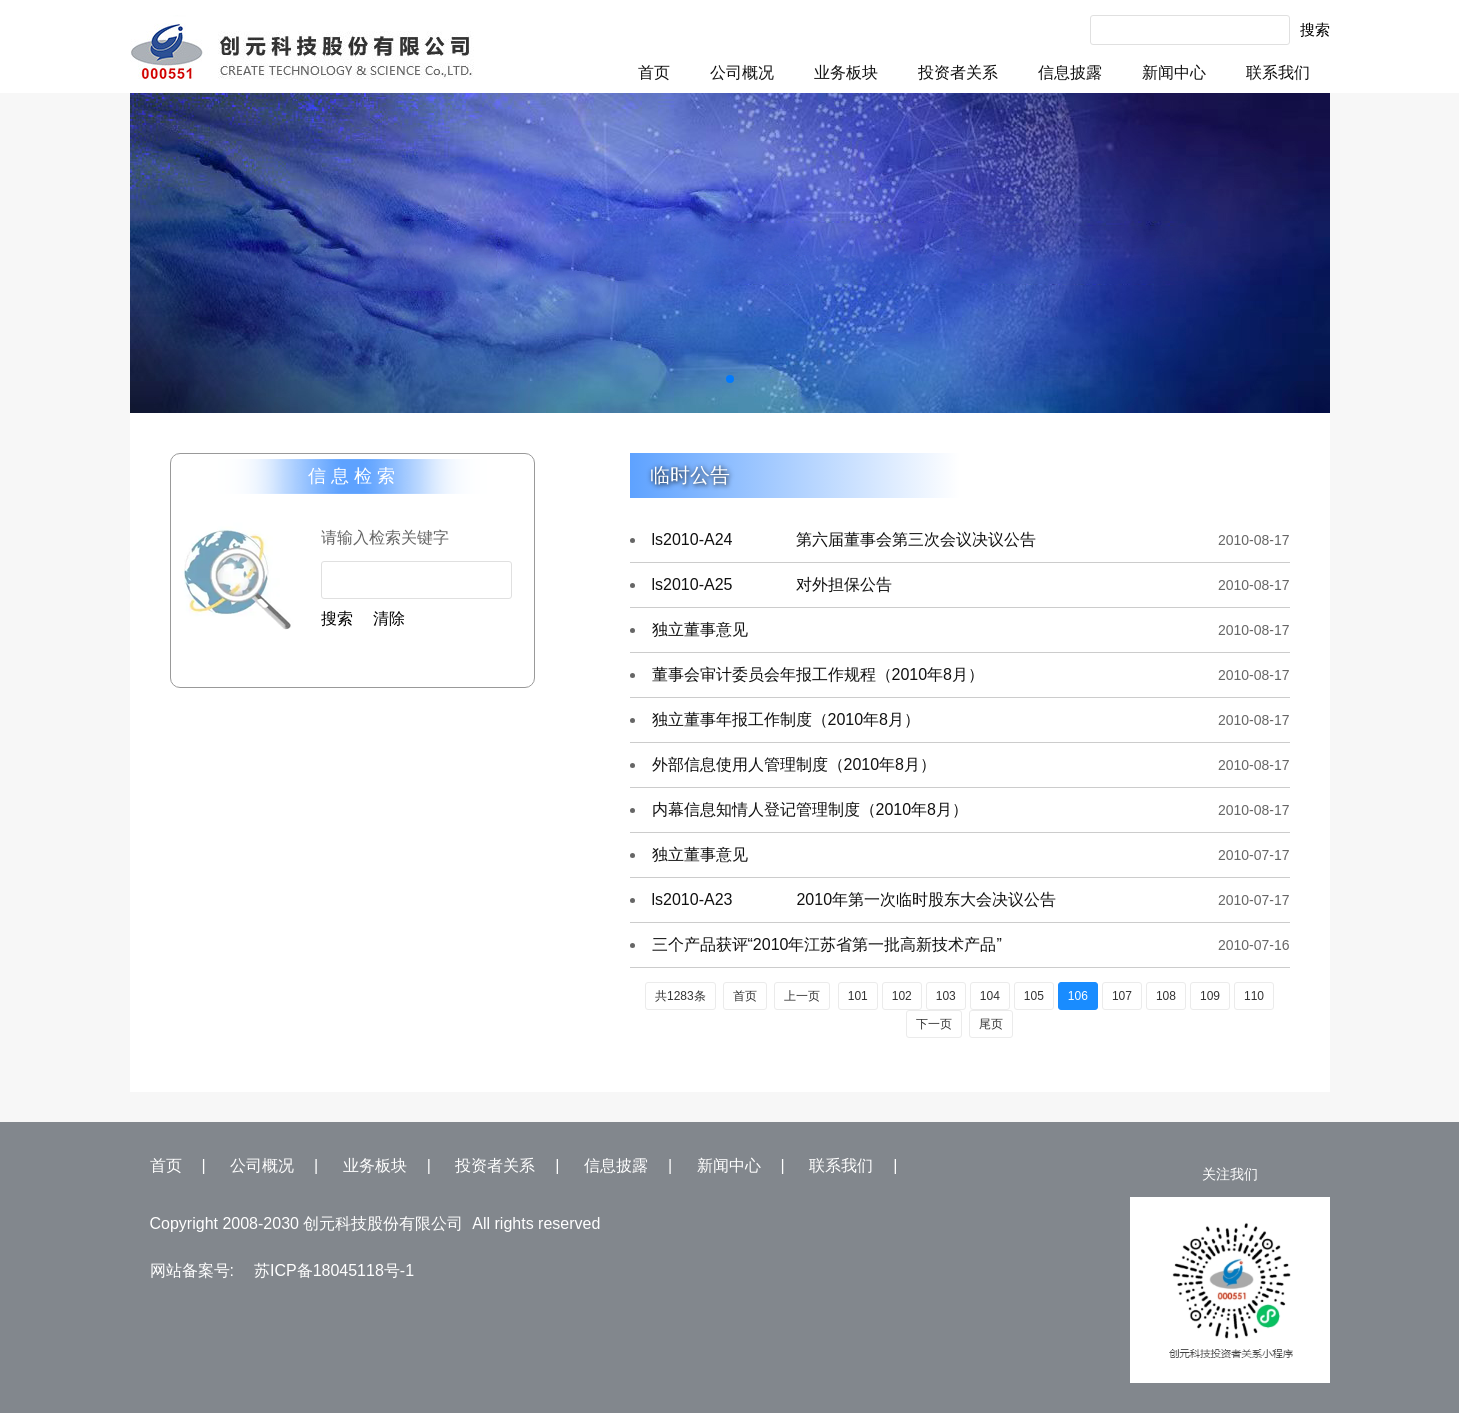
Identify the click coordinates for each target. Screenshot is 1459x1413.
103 (946, 996)
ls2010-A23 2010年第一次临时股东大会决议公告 (854, 899)
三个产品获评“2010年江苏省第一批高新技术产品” (827, 944)
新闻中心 (1174, 72)
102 (902, 996)
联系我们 (1278, 72)
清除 (389, 618)
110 (1254, 996)
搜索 (1315, 29)
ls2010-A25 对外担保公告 (772, 584)
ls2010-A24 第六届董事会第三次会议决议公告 (844, 539)
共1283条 (680, 996)
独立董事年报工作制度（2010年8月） (786, 719)
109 (1210, 996)
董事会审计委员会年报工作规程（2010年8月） (818, 674)
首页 (654, 72)
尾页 (991, 1024)
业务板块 (846, 72)
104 (990, 996)
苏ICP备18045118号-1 (334, 1270)
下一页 (934, 1024)
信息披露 (1070, 72)
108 (1166, 996)
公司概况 (742, 72)
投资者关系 (958, 72)
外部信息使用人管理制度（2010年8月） (794, 764)
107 (1122, 996)
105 (1034, 996)
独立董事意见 (700, 629)
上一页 (802, 996)
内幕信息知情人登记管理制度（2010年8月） (810, 809)
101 (858, 996)
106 (1078, 996)
